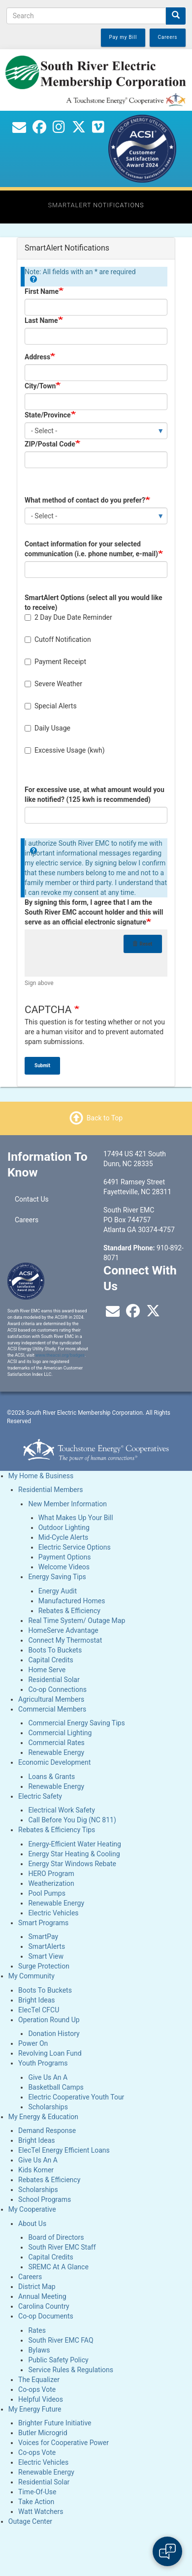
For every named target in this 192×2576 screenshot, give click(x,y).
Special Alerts (51, 706)
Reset (142, 944)
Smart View (46, 1956)
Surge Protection (43, 1966)
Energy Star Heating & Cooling (74, 1854)
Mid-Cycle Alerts (63, 1537)
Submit (42, 1065)
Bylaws (39, 2350)
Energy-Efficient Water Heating (74, 1844)
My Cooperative (32, 2209)
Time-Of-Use (37, 2492)
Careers (26, 1220)
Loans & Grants (51, 1777)
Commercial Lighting (60, 1733)
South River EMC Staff (62, 2247)
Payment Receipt (55, 662)
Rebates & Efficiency (69, 1611)
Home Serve (46, 1670)
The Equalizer (39, 2380)
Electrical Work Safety (61, 1810)
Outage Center (30, 2521)
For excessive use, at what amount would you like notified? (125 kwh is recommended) (94, 794)
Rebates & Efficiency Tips (56, 1830)
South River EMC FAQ (60, 2340)
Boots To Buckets (55, 1650)
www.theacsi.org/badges (60, 1355)
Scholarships (48, 2107)
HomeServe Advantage (63, 1630)
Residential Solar (53, 1680)
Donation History (53, 2033)
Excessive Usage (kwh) (65, 750)
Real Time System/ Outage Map (76, 1620)
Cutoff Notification (58, 639)
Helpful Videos (40, 2399)
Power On (33, 2043)
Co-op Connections (57, 1689)
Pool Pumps (46, 1893)
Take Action (36, 2502)
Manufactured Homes (71, 1601)
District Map (37, 2286)
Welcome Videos (64, 1567)
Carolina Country (43, 2306)
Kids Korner (36, 2170)
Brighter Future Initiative (54, 2423)
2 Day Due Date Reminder (68, 617)
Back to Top (105, 1118)
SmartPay (43, 1936)
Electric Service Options (74, 1547)
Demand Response (47, 2130)
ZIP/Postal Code (50, 444)
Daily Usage (47, 728)
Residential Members (50, 1490)
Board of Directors (56, 2237)
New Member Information (67, 1504)
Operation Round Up (49, 2020)
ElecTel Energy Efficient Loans (64, 2150)
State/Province (48, 415)
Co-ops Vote (37, 2389)
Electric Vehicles (53, 1913)
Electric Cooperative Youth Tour (76, 2097)
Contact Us (32, 1199)
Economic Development (54, 1762)
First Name (42, 291)
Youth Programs (42, 2063)
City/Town (40, 386)
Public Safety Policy (58, 2360)
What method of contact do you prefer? (85, 500)
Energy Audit (57, 1591)
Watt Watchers (40, 2511)
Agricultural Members (51, 1699)
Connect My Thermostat (65, 1640)
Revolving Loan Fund (50, 2053)
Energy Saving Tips (57, 1577)
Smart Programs (43, 1923)
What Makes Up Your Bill (75, 1518)
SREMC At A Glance (58, 2267)
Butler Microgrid (42, 2433)
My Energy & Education (43, 2117)
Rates (36, 2330)
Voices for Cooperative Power (63, 2443)
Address (37, 357)
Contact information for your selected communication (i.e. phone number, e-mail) (91, 549)
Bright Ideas (36, 2000)
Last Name (41, 320)
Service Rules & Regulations (70, 2370)
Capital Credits (50, 1660)
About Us (32, 2223)
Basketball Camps (55, 2087)
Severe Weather (53, 684)
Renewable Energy (56, 1752)
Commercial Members (52, 1709)
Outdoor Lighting (64, 1527)
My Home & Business (40, 1476)
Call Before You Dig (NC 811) (72, 1820)
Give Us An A (47, 2077)
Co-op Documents (45, 2316)
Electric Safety (40, 1796)
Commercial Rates (56, 1743)
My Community (31, 1976)
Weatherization (51, 1883)
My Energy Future (35, 2409)
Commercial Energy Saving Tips (76, 1723)
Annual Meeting (42, 2296)
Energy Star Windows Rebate (72, 1864)
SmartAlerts (46, 1946)
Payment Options (64, 1557)
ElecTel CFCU (38, 2010)
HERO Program (51, 1873)
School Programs (44, 2199)
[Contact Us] (19, 129)
